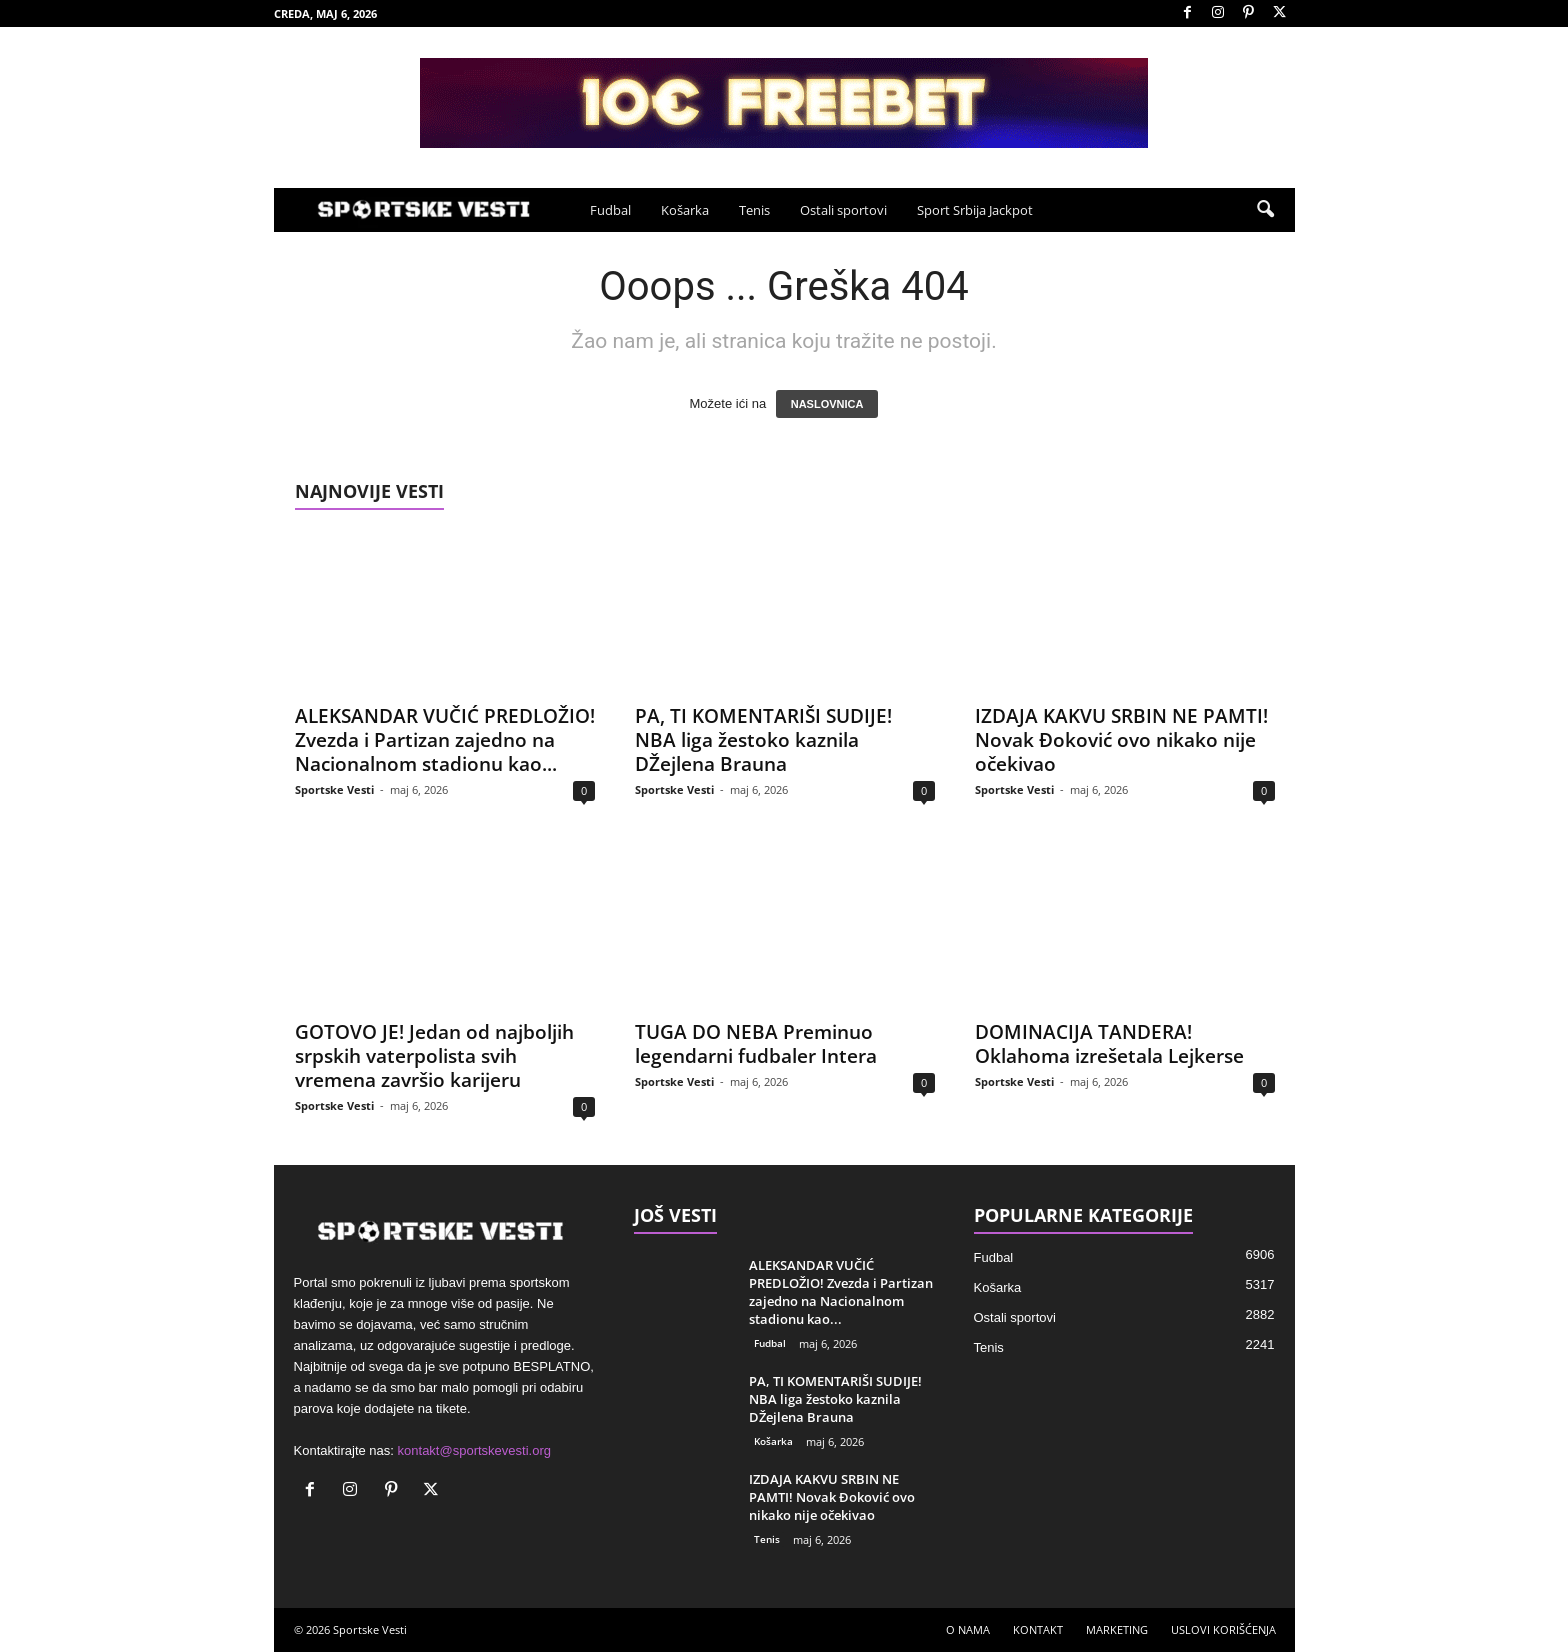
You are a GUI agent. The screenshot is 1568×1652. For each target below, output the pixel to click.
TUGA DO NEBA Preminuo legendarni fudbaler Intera (756, 1044)
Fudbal (610, 210)
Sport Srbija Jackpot (975, 210)
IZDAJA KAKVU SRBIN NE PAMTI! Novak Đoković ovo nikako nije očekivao (1121, 740)
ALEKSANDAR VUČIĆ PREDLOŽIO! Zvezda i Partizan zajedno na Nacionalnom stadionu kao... (445, 740)
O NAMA (968, 1629)
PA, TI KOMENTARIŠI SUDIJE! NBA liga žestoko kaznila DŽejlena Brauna (763, 740)
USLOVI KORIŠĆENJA (1223, 1629)
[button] (1265, 210)
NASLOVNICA (827, 404)
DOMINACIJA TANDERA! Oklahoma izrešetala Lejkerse (1109, 1044)
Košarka (685, 210)
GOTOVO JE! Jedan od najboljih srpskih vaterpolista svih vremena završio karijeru (434, 1056)
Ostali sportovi (843, 210)
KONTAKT (1038, 1629)
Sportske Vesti (334, 789)
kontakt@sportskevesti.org (474, 1450)
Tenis (754, 210)
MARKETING (1117, 1629)
